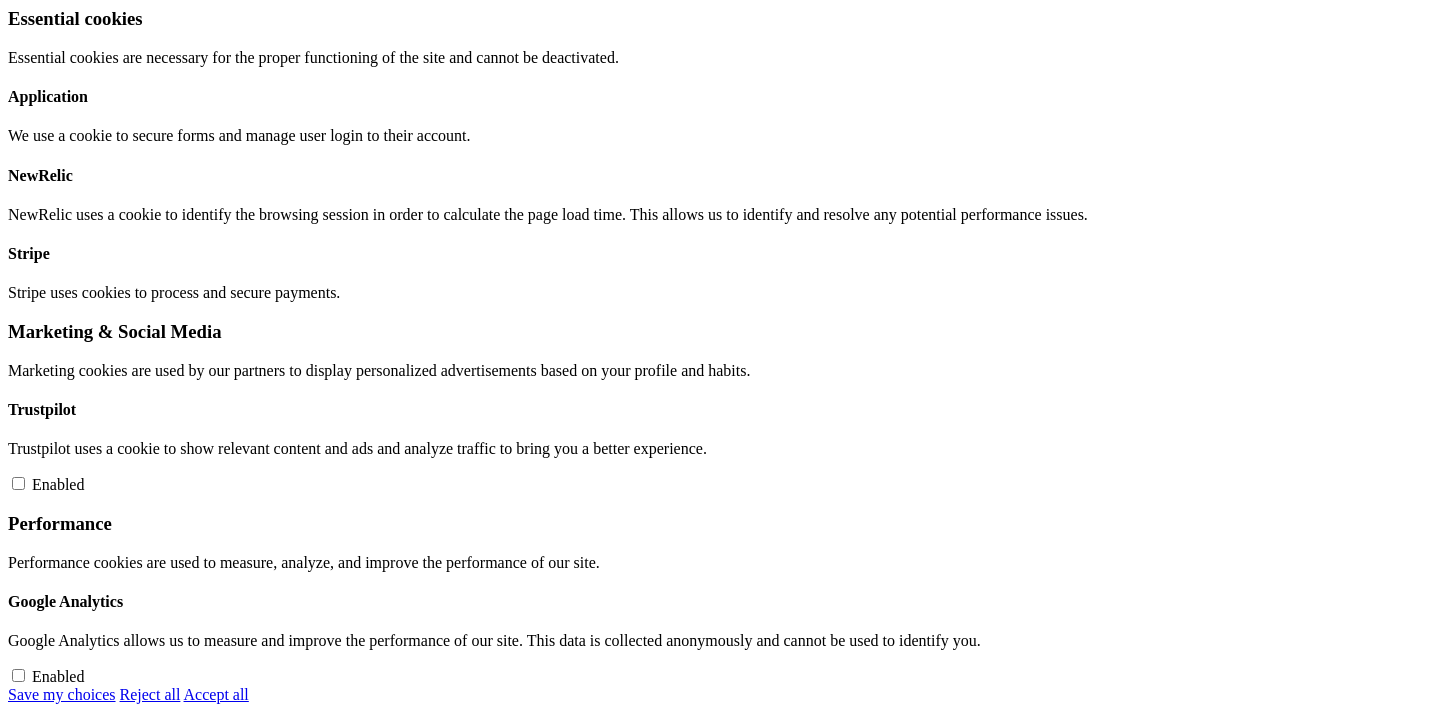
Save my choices (62, 694)
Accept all (216, 694)
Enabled (58, 484)
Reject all (150, 694)
